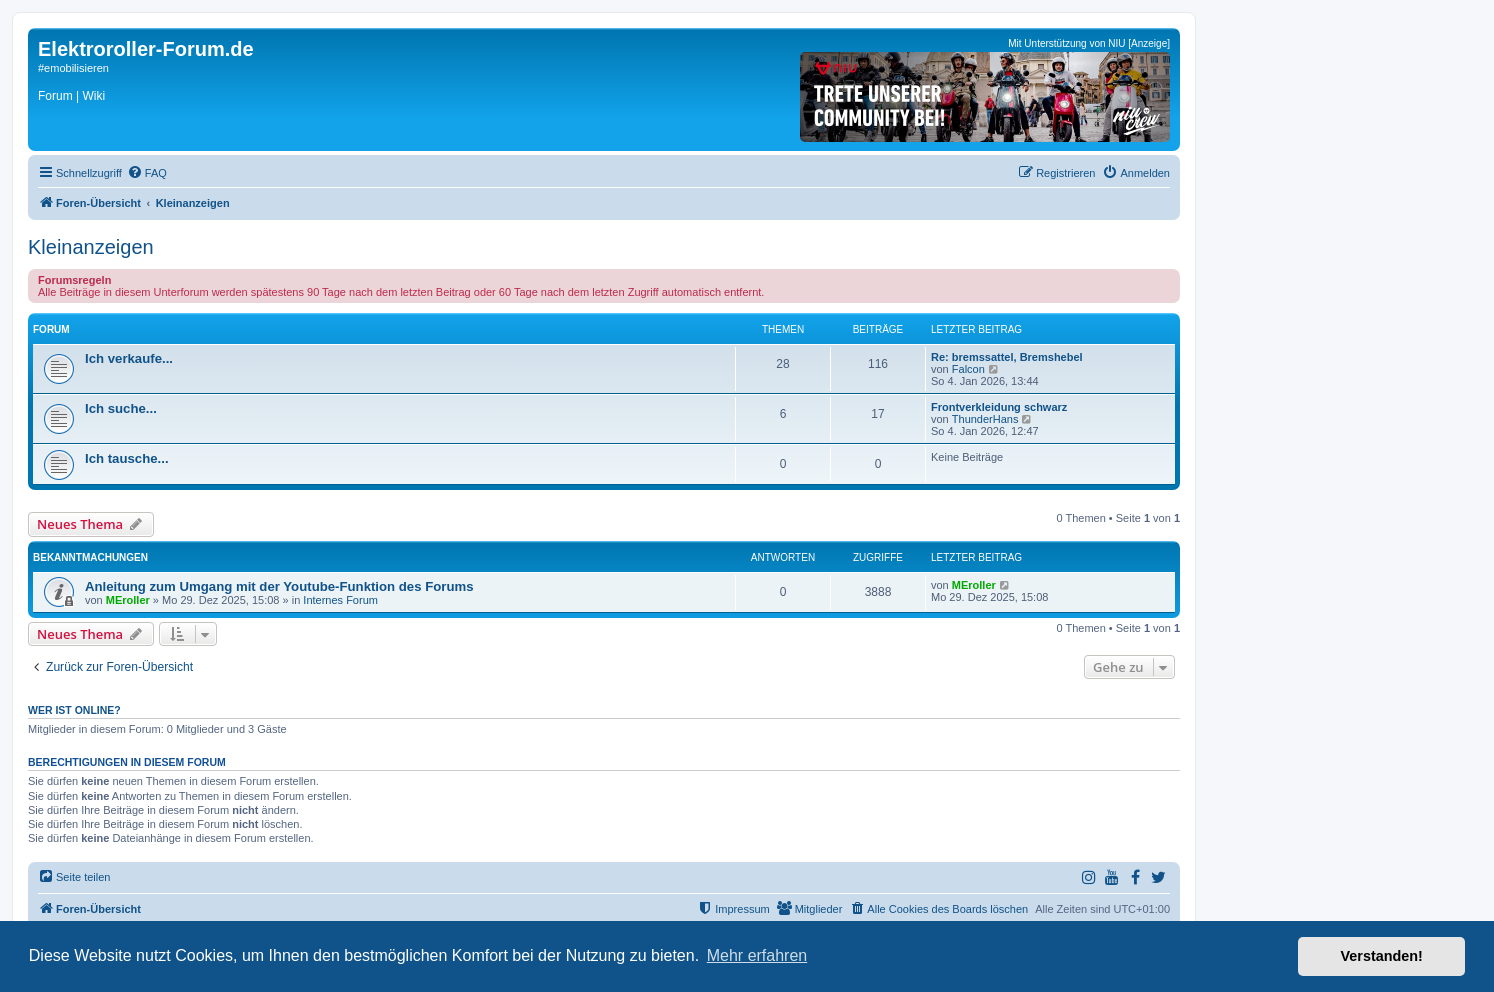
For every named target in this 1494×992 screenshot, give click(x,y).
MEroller (128, 600)
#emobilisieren (73, 68)
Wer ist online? (74, 710)
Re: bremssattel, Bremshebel (1007, 357)
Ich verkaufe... (129, 358)
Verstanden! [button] (1382, 956)
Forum (55, 96)
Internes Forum (340, 600)
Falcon (968, 369)
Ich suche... (121, 408)
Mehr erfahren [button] (757, 955)
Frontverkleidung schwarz (999, 407)
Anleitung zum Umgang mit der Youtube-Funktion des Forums (279, 586)
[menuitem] (147, 173)
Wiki (93, 96)
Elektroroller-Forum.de (146, 49)
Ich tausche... (127, 458)
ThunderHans (985, 419)
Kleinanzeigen (91, 247)
